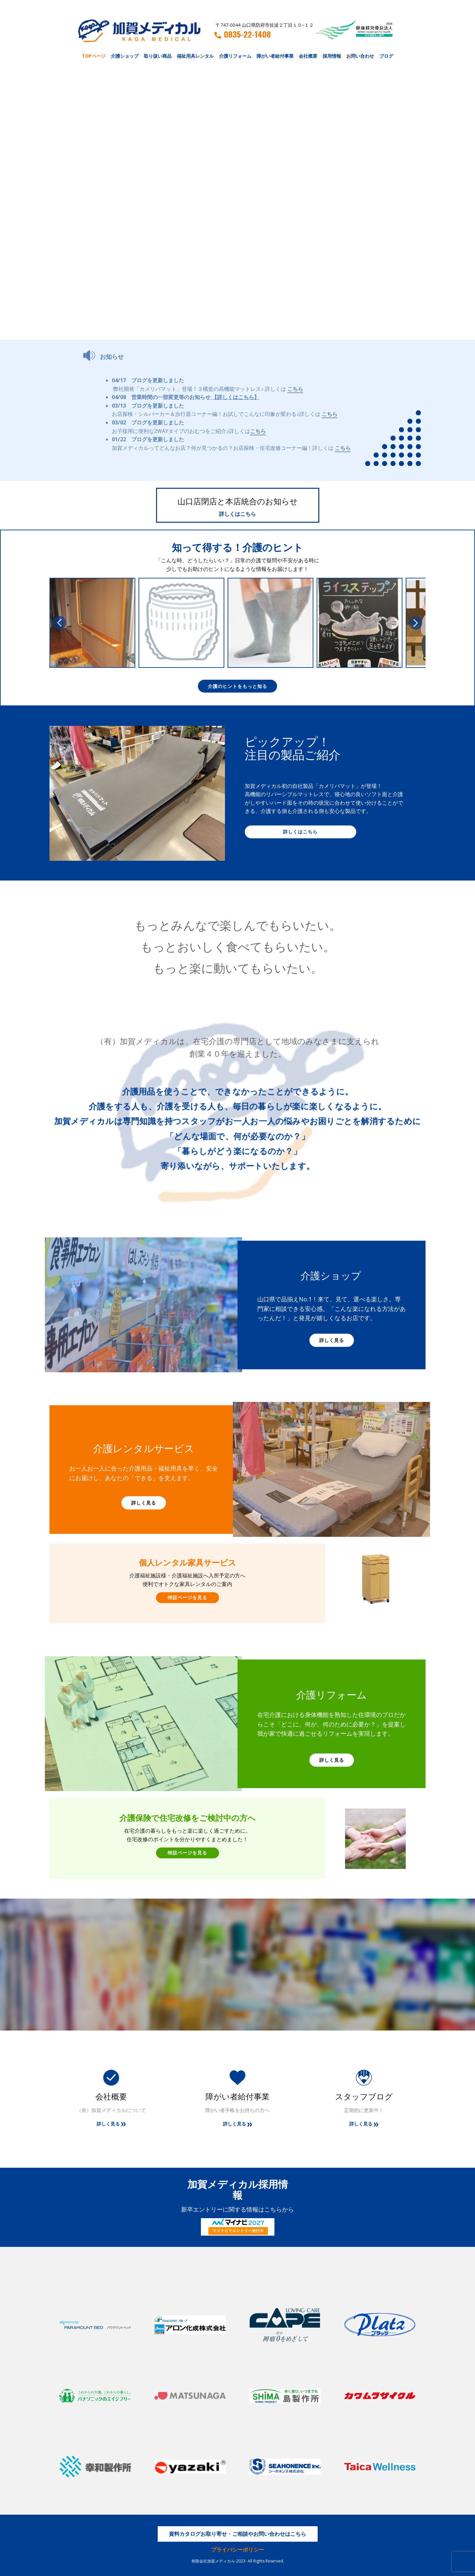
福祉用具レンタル (195, 56)
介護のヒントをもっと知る (237, 686)
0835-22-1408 (242, 34)
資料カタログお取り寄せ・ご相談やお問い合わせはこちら (237, 2533)
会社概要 (308, 56)
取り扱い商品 (158, 56)
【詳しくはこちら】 (235, 397)
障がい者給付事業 (275, 56)
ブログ (386, 56)
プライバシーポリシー (237, 2549)
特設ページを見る (187, 1597)
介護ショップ (125, 56)
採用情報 (332, 56)
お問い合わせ (360, 56)
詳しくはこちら (237, 513)
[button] (59, 622)
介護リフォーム (235, 56)
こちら (295, 388)
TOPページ (94, 56)
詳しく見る (331, 1340)
